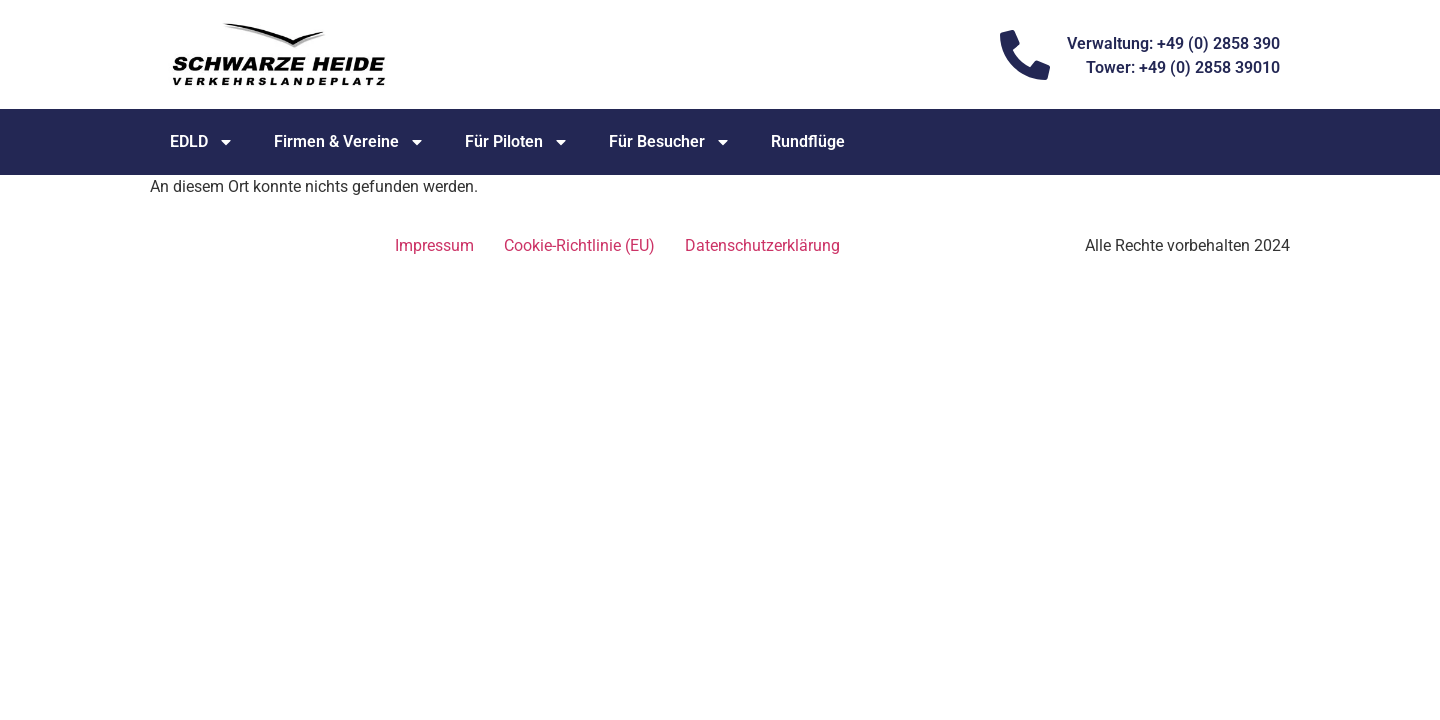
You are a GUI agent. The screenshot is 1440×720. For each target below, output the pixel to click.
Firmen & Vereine (349, 142)
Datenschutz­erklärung (762, 245)
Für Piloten (517, 142)
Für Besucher (670, 142)
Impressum (434, 245)
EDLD (202, 142)
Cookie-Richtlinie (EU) (579, 245)
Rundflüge (808, 141)
